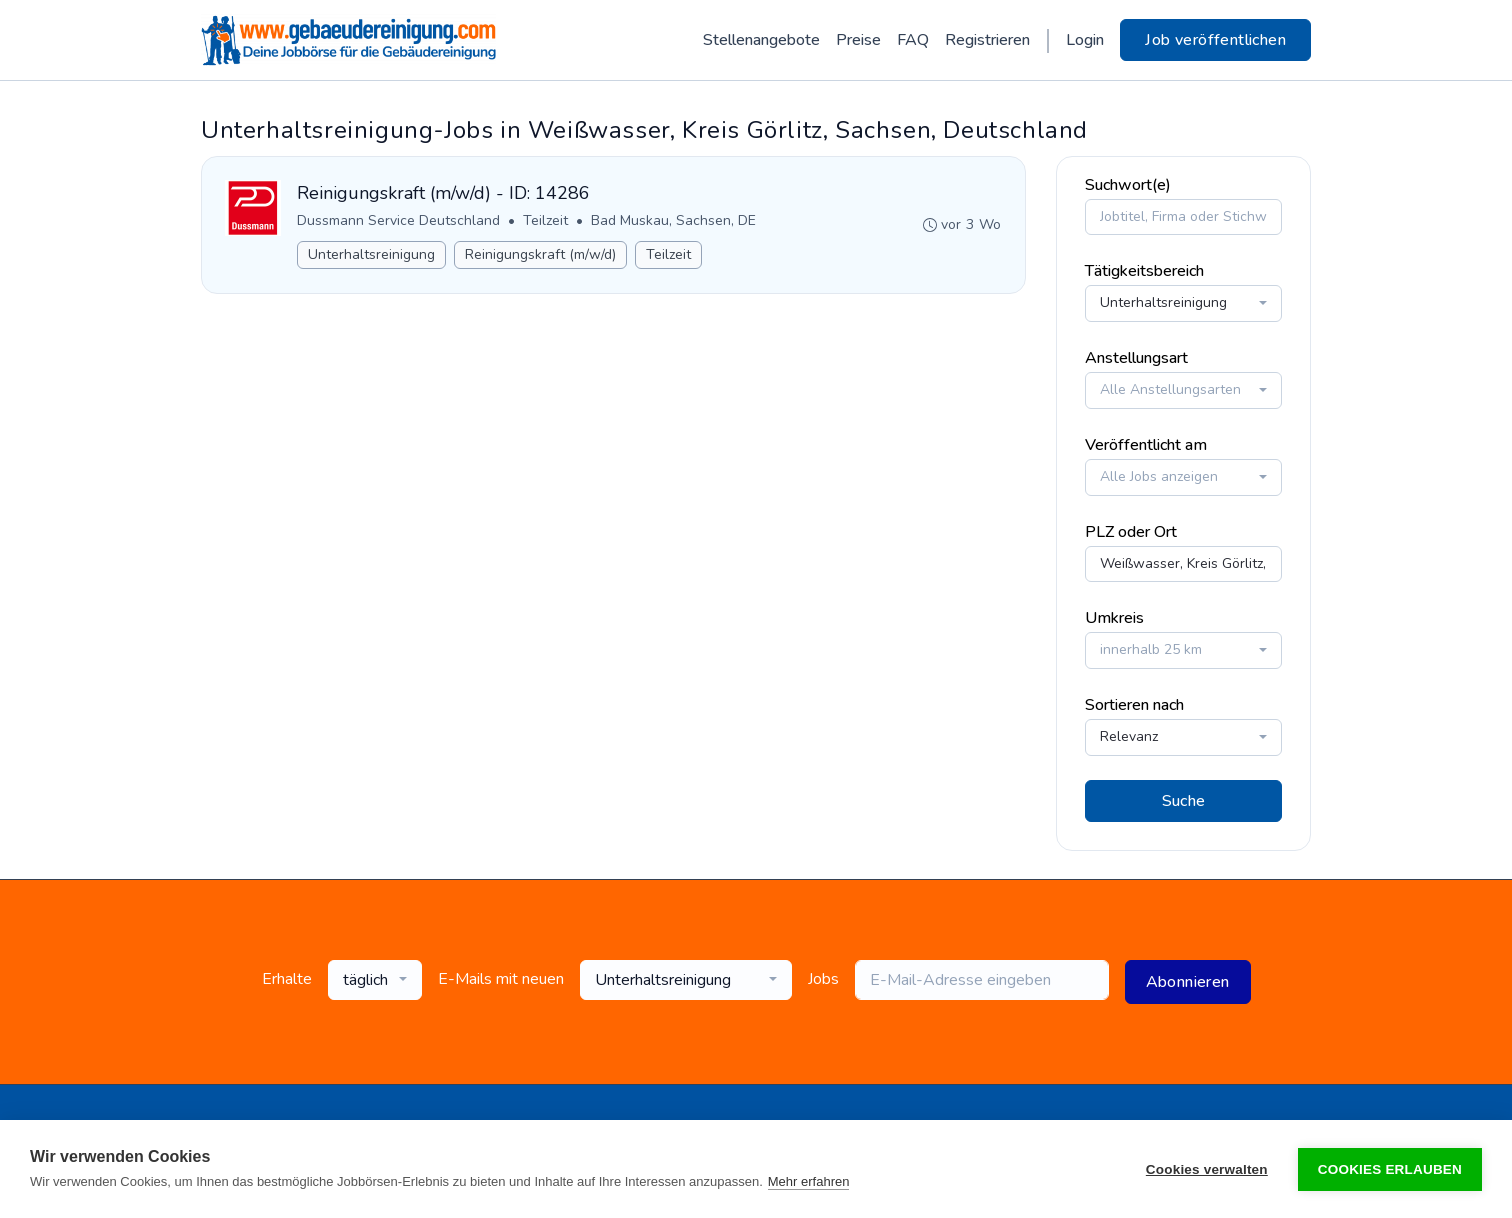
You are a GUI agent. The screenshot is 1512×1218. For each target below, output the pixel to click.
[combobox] (1183, 301)
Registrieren (987, 40)
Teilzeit (546, 218)
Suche (1184, 798)
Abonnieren (1188, 979)
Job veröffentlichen (1215, 40)
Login (1085, 40)
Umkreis (1114, 616)
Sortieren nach (1134, 703)
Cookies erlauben (1390, 1169)
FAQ (913, 40)
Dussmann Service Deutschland (399, 218)
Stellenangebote (761, 40)
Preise (858, 40)
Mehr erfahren (809, 1181)
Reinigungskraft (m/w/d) (541, 252)
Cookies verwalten (1207, 1169)
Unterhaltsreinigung (372, 252)
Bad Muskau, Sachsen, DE (674, 218)
